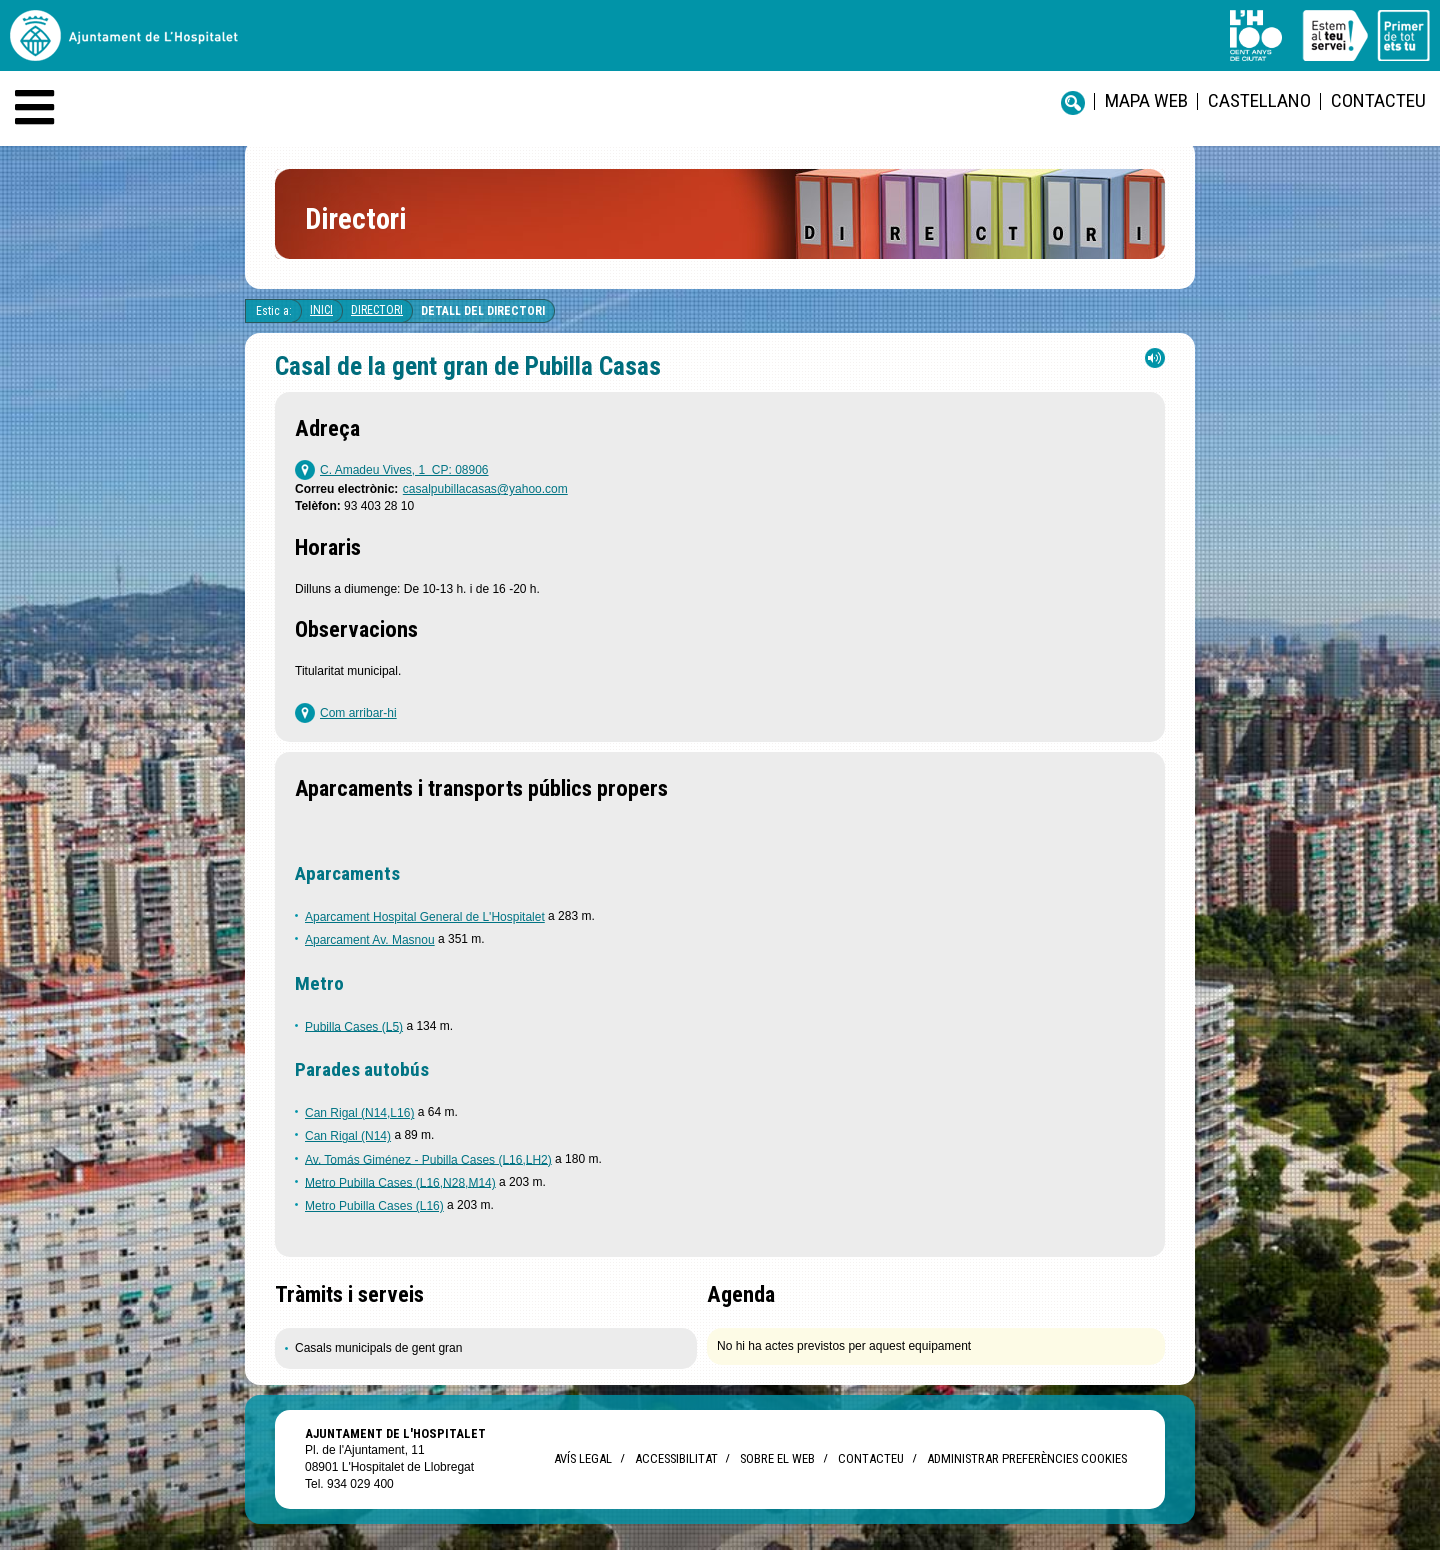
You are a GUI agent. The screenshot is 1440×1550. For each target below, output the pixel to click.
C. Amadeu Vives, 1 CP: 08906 (404, 470)
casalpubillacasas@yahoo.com (485, 489)
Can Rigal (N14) (348, 1136)
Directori (377, 310)
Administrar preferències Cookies (1027, 1458)
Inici (321, 310)
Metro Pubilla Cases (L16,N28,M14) (400, 1182)
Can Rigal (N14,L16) (359, 1113)
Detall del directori (483, 311)
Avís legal (583, 1458)
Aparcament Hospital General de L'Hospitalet (425, 917)
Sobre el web (777, 1458)
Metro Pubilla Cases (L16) (374, 1206)
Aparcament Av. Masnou (370, 940)
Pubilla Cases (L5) (354, 1026)
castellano (1259, 100)
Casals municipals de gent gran (378, 1348)
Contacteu (1378, 100)
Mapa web (1146, 100)
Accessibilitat (676, 1458)
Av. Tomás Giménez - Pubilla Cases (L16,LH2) (428, 1159)
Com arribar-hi (358, 713)
